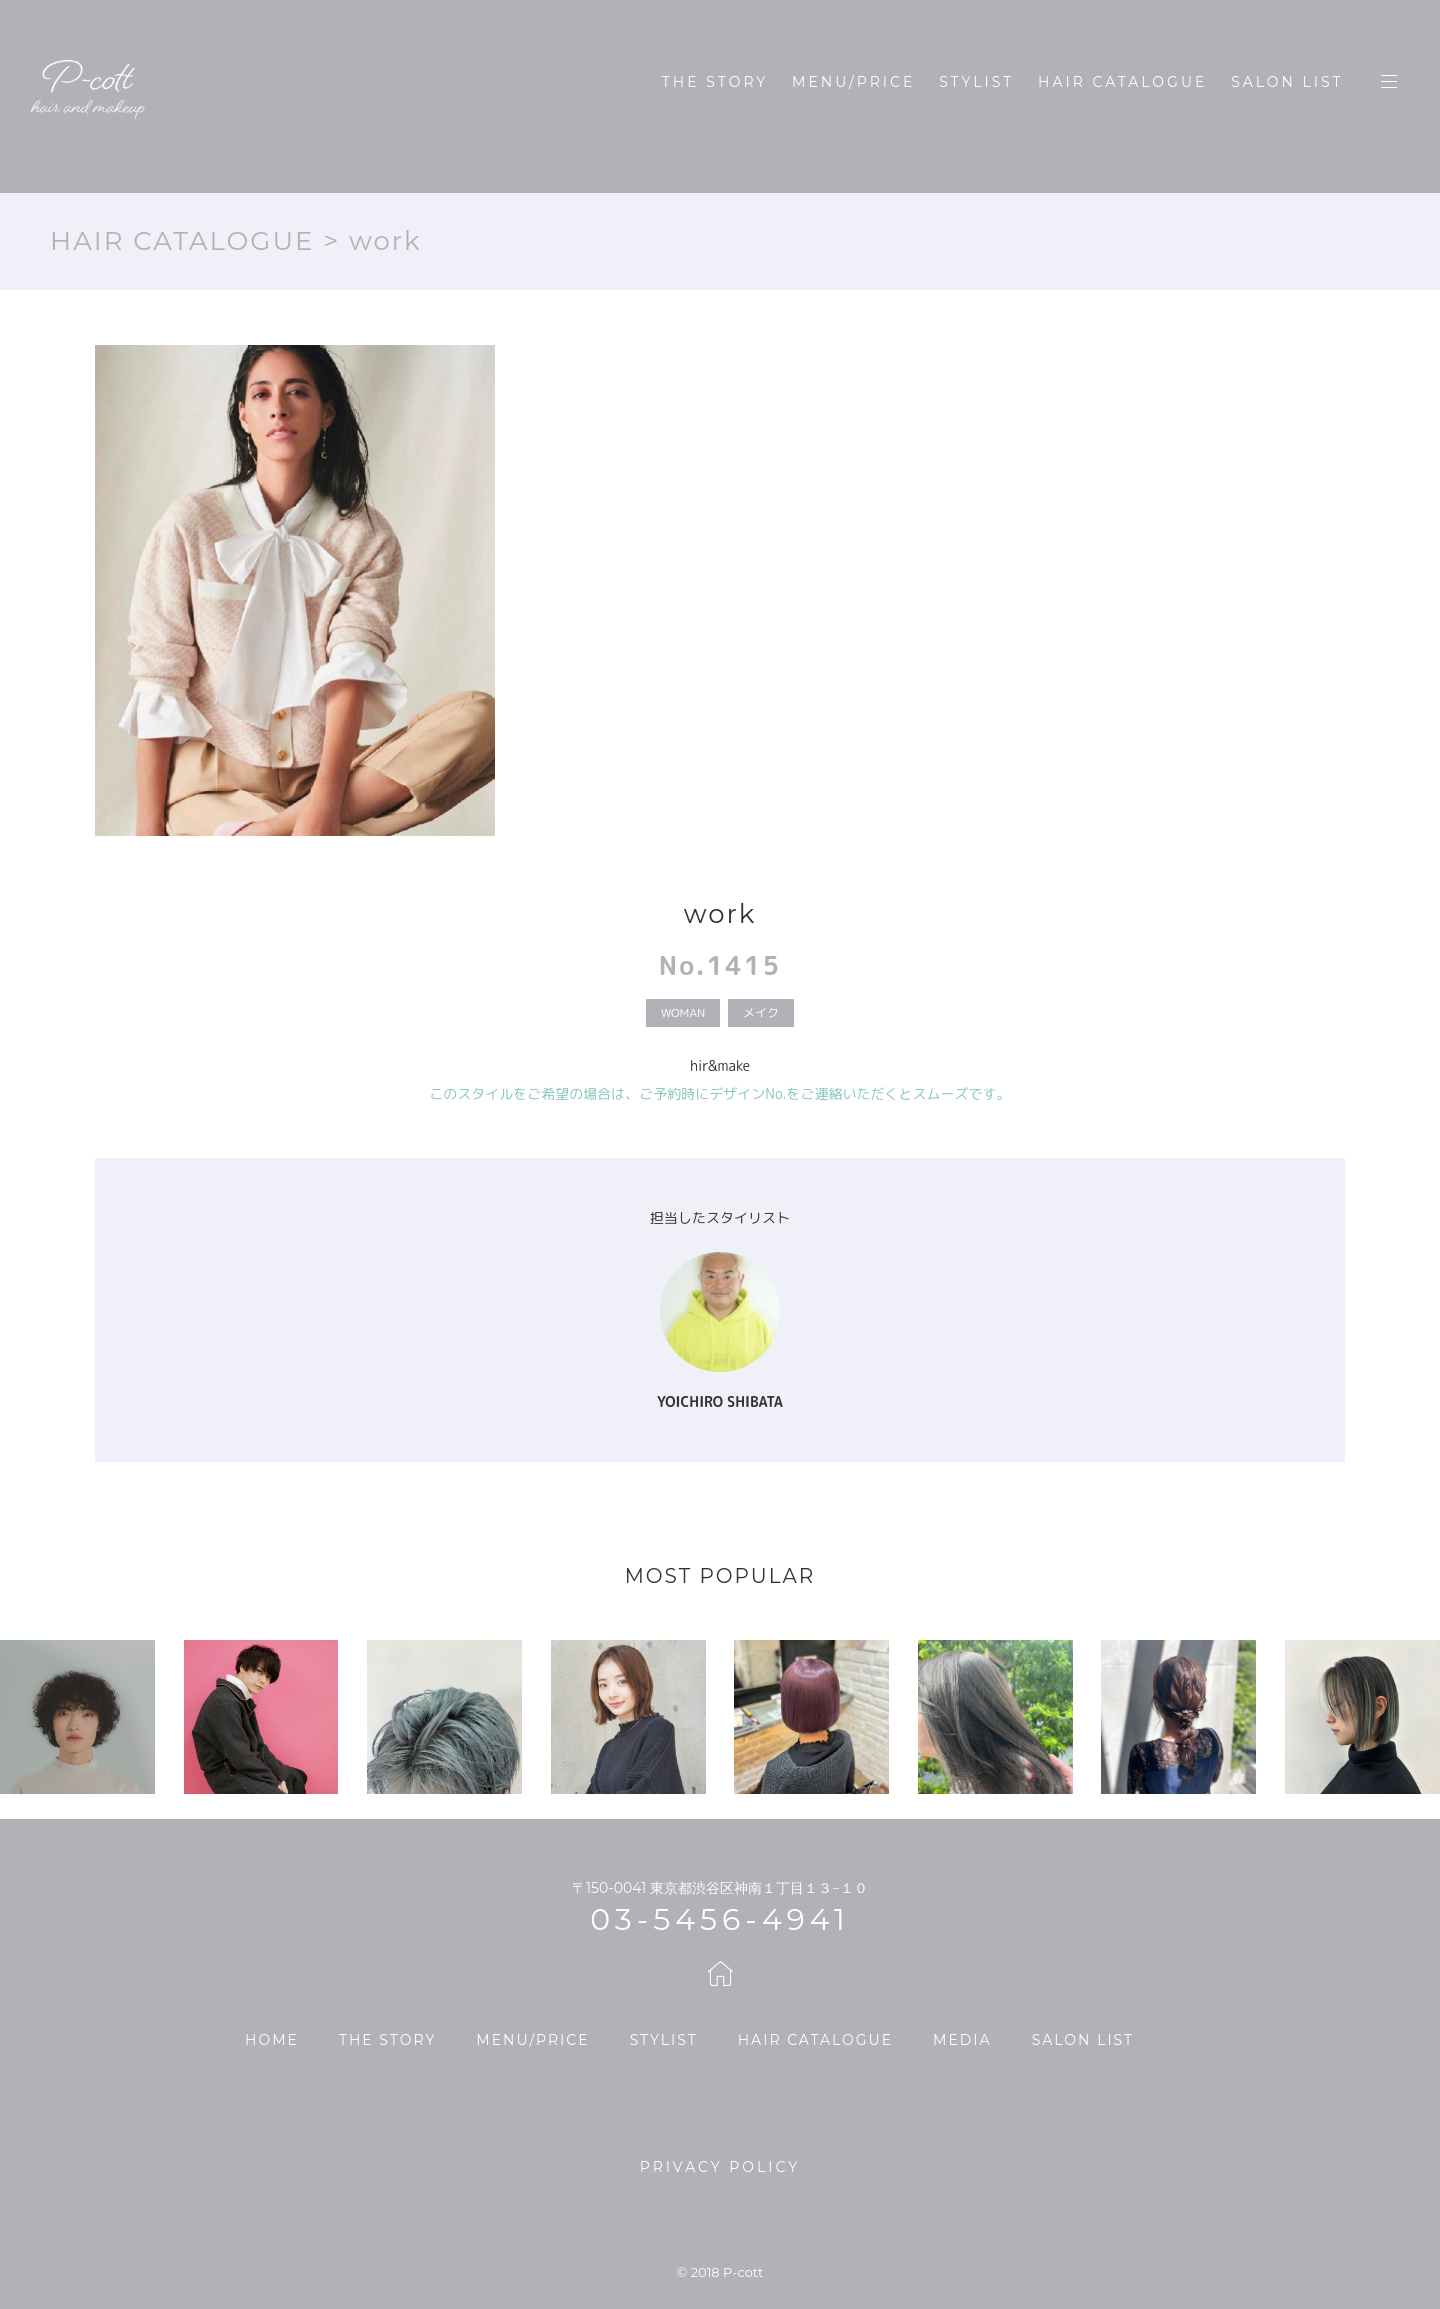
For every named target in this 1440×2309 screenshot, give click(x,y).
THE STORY (715, 82)
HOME (272, 2040)
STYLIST (976, 82)
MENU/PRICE (853, 82)
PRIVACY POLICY (720, 2167)
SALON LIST (1287, 82)
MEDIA (962, 2040)
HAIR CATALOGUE (1122, 82)
